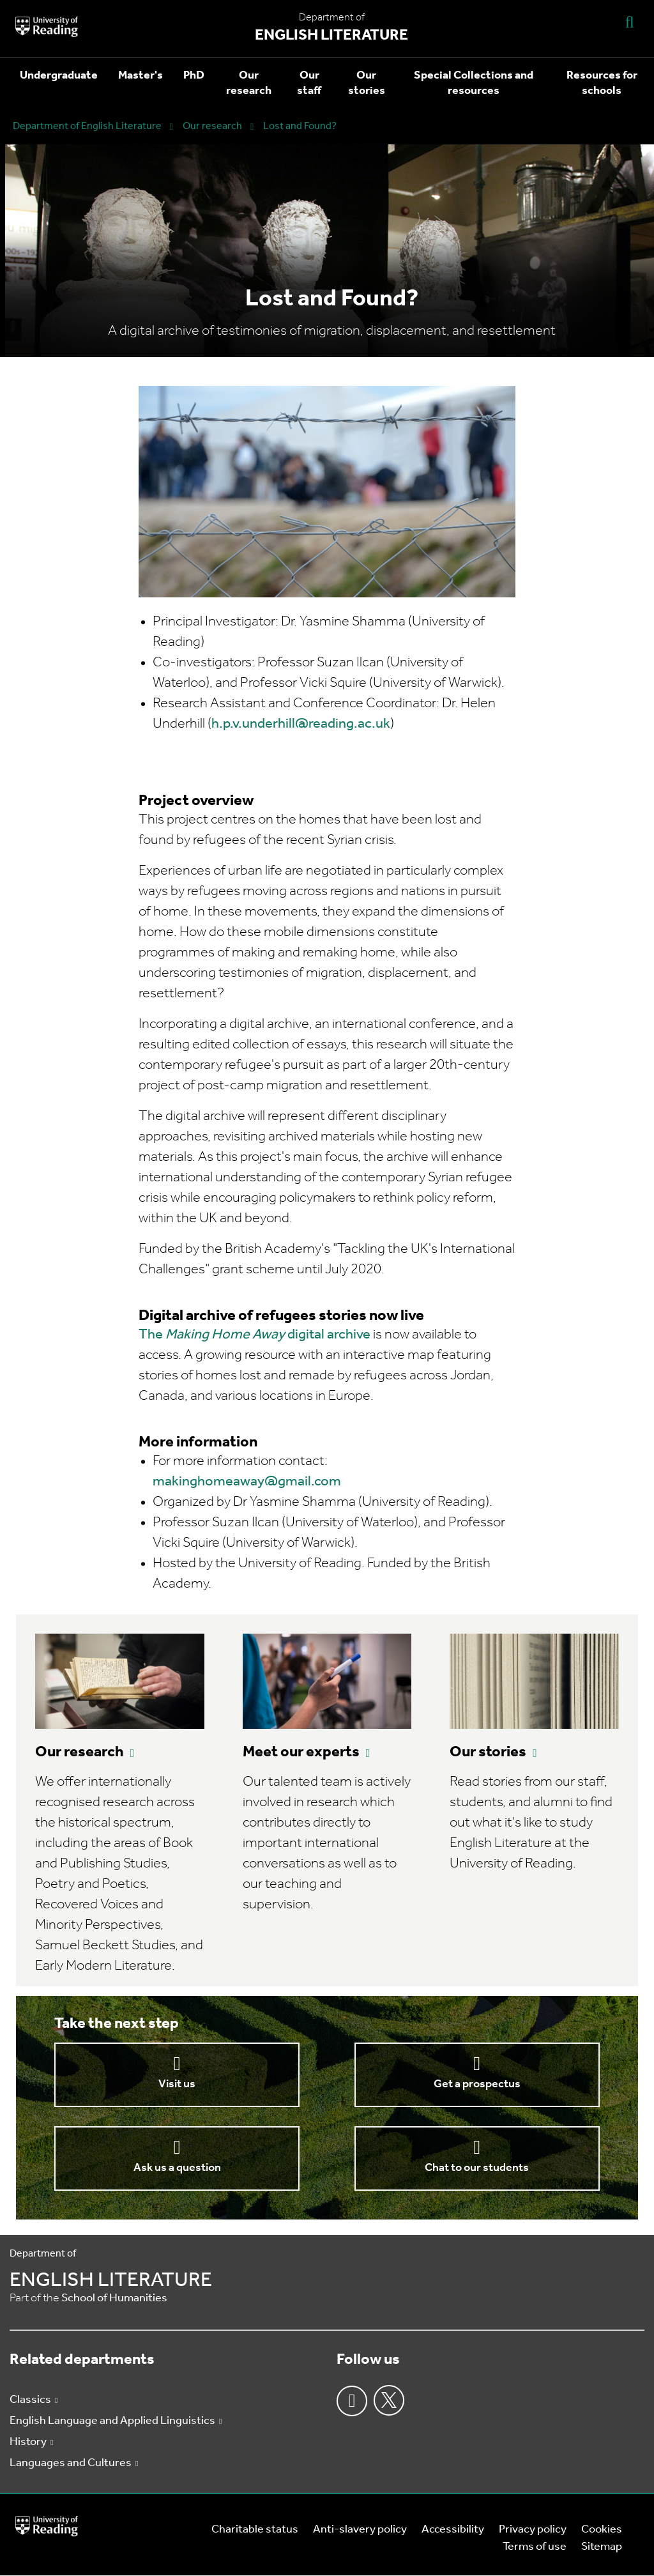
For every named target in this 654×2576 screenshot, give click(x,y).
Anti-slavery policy (360, 2530)
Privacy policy (533, 2530)
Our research (248, 83)
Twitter (389, 2400)
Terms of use (535, 2547)
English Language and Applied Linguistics (112, 2421)
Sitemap (601, 2547)
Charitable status (254, 2530)
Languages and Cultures (71, 2463)
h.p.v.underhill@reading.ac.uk (300, 724)
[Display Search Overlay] (629, 21)
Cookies (601, 2530)
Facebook (352, 2401)
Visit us (176, 2084)
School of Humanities (114, 2298)
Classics (30, 2400)
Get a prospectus (477, 2084)
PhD (193, 76)
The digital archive (254, 1335)
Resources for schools (602, 83)
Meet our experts (301, 1752)
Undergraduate (59, 76)
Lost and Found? (300, 126)
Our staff (309, 83)
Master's (140, 76)
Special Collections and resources (473, 83)
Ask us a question (177, 2168)
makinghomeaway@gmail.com (247, 1482)
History (28, 2442)
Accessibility (453, 2530)
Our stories (366, 83)
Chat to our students (477, 2168)
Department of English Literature (87, 126)
